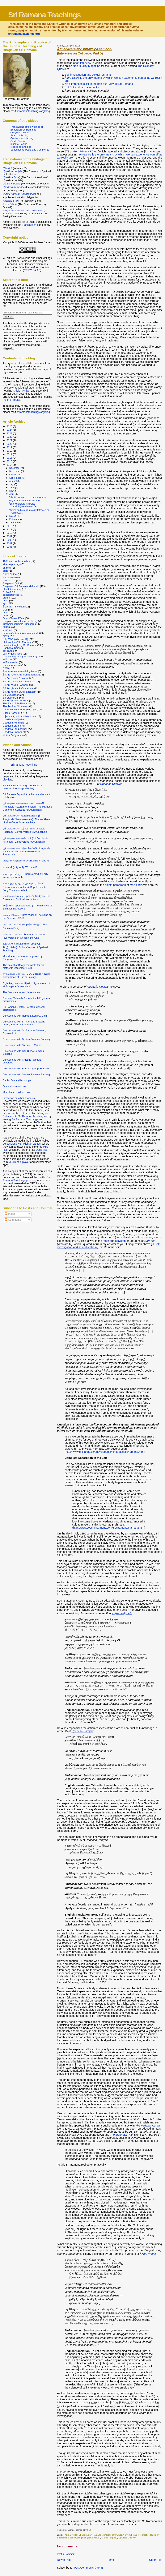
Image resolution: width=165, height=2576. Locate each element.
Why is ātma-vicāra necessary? (24, 500)
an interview (83, 62)
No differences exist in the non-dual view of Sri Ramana (99, 83)
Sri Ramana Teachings (44, 14)
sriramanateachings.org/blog (33, 111)
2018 (10, 450)
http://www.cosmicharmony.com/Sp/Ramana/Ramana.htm (108, 1527)
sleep (6, 668)
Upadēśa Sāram (12, 725)
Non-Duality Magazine (86, 65)
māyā (6, 636)
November (15, 471)
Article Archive (18, 141)
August (13, 481)
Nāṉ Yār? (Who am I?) (129, 2535)
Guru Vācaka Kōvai (13, 618)
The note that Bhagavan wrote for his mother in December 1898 (23, 966)
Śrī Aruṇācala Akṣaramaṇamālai (21, 674)
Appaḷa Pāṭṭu (10, 577)
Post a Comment (66, 2554)
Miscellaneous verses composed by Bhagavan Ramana (22, 958)
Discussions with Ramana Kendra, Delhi (25, 1015)
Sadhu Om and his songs (17, 1080)
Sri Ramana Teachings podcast (26, 1179)
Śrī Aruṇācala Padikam (15, 684)
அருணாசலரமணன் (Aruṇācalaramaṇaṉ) (26, 860)
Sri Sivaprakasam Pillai (15, 700)
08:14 (88, 2530)
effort (114, 2535)
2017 (10, 454)
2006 (10, 546)
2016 (10, 457)
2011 (10, 529)
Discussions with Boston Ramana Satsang (26, 1039)
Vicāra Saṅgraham (13, 735)
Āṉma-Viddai (71, 2535)
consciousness (11, 594)
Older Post (155, 2559)
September (15, 478)
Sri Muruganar (11, 694)
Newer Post (64, 2559)
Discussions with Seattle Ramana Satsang (26, 1074)
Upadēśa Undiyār (127, 2537)
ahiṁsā (7, 567)
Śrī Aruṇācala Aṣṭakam (15, 678)
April (12, 494)
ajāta (5, 570)
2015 (10, 461)
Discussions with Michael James (22, 1143)
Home (110, 2559)
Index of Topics (19, 144)
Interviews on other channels (19, 1098)
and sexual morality (82, 87)
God (5, 609)
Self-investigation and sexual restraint (88, 74)
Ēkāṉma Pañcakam (14, 606)
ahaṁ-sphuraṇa (12, 564)
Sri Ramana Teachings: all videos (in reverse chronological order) (23, 787)
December (15, 468)
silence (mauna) (12, 665)
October (14, 474)
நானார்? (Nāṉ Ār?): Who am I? (20, 867)
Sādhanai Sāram (12, 648)
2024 (10, 429)
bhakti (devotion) (12, 589)
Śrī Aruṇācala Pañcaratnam (18, 688)
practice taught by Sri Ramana (20, 645)
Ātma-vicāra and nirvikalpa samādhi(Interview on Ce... (23, 505)
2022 (10, 436)
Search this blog (19, 135)
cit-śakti (7, 592)
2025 (10, 426)
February (14, 519)
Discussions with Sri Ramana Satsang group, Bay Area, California (24, 1023)
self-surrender (10, 662)
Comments (13, 1219)
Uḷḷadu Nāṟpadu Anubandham (19, 716)
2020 (10, 443)
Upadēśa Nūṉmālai (13, 722)
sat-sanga (8, 650)
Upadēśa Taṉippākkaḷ (15, 729)
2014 (10, 464)
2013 (10, 526)
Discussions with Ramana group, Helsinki (26, 1068)
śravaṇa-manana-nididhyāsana (20, 671)
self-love (7, 659)
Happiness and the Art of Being (20, 621)
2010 (10, 532)
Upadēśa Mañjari (12, 719)
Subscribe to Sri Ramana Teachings (24, 1116)
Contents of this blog (22, 138)
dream (6, 597)
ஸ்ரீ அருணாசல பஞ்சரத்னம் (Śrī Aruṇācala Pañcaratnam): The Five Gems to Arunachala (26, 851)
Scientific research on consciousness (27, 497)
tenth (106, 1240)
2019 (10, 447)
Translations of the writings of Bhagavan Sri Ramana (27, 128)
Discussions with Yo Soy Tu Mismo (22, 1045)
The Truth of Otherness (16, 706)
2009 (10, 536)
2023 (10, 433)
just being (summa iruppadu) (19, 624)
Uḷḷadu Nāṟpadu (109, 2537)
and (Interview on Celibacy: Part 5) (84, 51)
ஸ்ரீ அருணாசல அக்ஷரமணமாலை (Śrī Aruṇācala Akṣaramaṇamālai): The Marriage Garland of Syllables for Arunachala (27, 806)
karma (6, 626)
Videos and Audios (21, 146)
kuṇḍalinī (8, 630)
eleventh (120, 1240)
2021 (10, 440)
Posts (10, 1213)
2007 (10, 543)
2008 (10, 539)
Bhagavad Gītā (11, 583)
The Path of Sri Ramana (16, 703)
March (13, 516)
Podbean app (11, 1189)
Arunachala (9, 580)
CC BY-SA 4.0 (32, 270)
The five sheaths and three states (21, 992)
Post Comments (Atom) (88, 2567)
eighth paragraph (115, 884)
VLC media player (19, 1161)
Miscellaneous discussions (17, 1092)
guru (5, 615)
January (14, 522)
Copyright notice (20, 132)
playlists (7, 779)
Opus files (41, 1149)
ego (5, 603)
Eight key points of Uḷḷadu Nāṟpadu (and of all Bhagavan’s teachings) (26, 985)
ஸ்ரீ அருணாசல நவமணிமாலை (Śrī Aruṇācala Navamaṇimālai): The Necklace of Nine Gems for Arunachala (26, 819)
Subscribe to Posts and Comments (30, 149)
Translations (29, 224)
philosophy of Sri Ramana (17, 642)
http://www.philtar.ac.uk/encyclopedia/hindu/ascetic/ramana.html (105, 1451)
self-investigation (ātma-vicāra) (85, 2537)
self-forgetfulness (12, 653)
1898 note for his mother (16, 561)
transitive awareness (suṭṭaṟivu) (20, 709)
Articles (37, 369)
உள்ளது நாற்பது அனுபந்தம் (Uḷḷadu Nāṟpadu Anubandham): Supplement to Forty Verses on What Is (24, 887)
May (12, 491)
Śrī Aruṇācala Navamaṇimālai (19, 681)
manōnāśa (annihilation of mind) (21, 633)
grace (6, 612)
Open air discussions (14, 1086)
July (11, 484)
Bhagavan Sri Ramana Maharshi (95, 2535)
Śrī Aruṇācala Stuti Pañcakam (19, 691)
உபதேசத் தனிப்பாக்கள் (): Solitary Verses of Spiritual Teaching (25, 947)
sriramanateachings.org (24, 33)
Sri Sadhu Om (11, 697)
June (12, 487)
